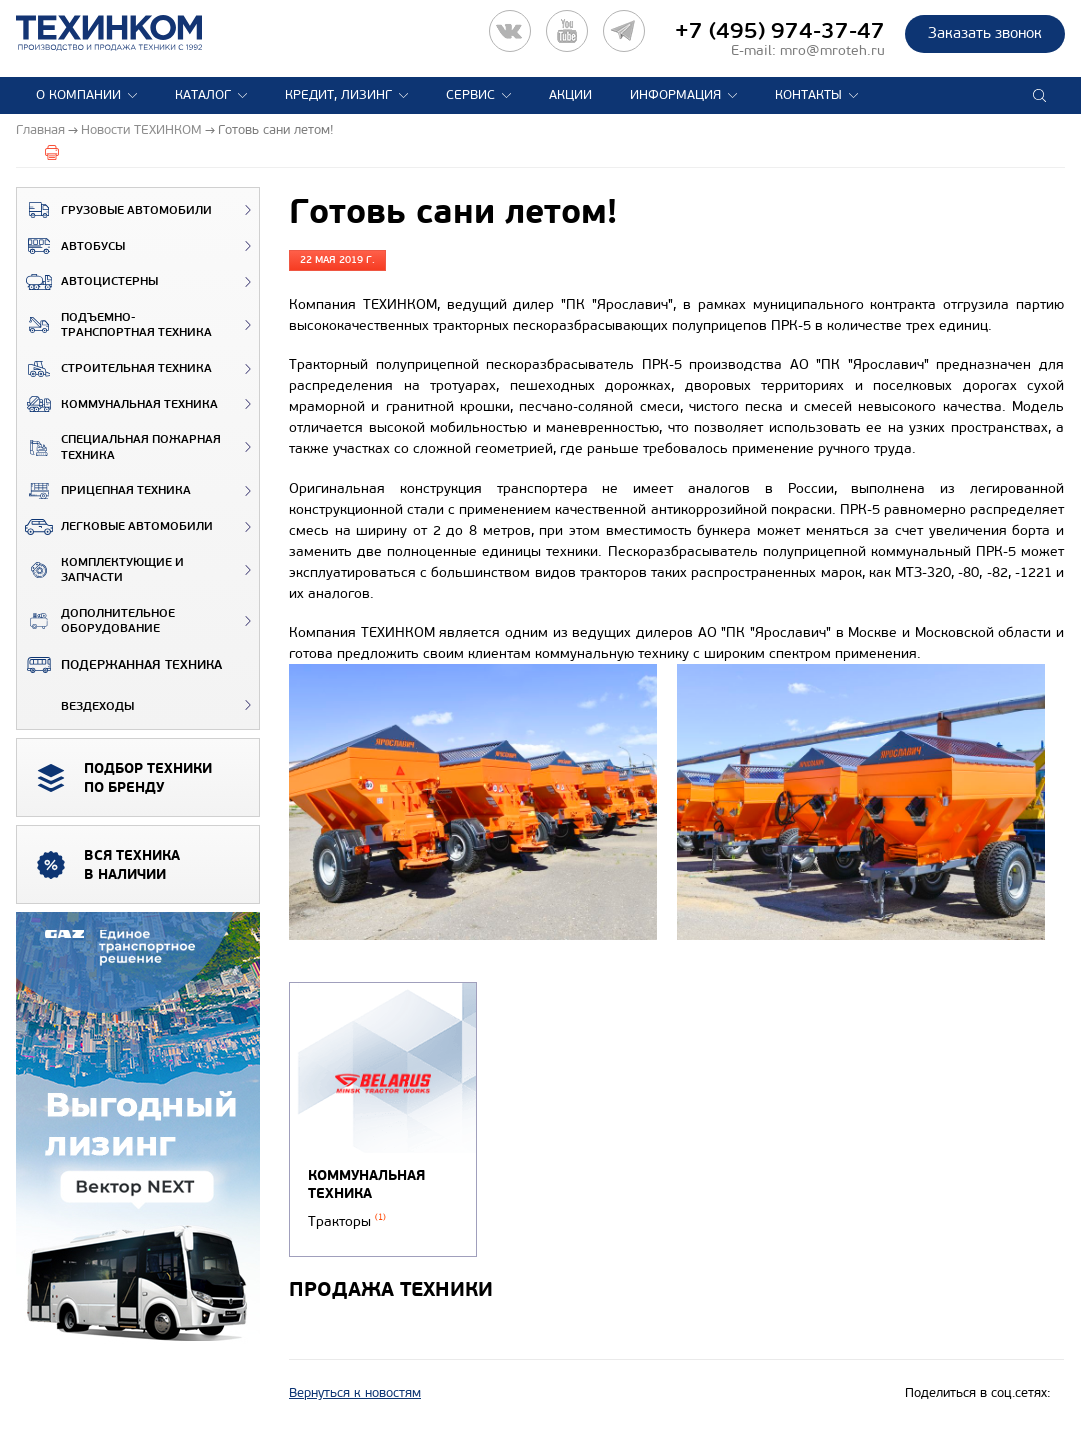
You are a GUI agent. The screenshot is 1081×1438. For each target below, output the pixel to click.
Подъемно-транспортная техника (114, 325)
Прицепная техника (104, 491)
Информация (675, 95)
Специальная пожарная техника (119, 447)
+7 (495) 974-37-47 (780, 31)
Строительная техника (114, 369)
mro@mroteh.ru (832, 50)
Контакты (808, 95)
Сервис (470, 95)
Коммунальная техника (117, 404)
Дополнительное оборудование (96, 621)
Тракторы (347, 1221)
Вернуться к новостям (355, 1393)
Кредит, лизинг (338, 95)
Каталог (203, 95)
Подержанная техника (119, 665)
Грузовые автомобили (114, 210)
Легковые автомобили (115, 527)
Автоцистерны (87, 282)
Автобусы (71, 246)
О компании (78, 95)
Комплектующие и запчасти (100, 570)
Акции (570, 95)
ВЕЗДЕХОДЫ (75, 705)
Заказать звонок (985, 33)
